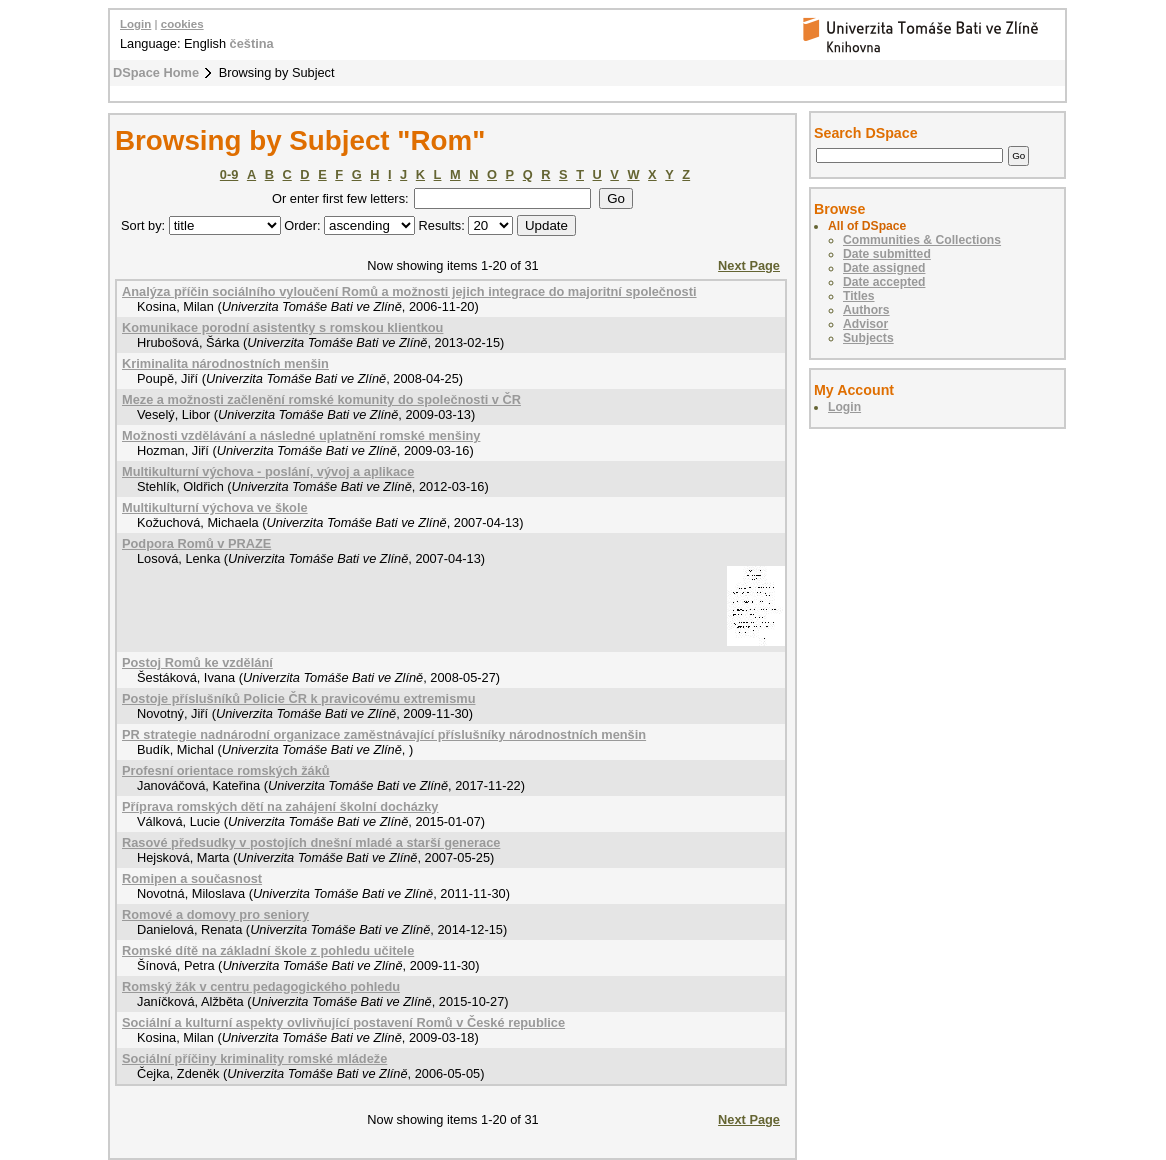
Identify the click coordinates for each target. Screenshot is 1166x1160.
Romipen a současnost (192, 878)
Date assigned (884, 268)
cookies (182, 24)
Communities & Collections (922, 240)
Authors (866, 310)
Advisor (865, 324)
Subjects (868, 338)
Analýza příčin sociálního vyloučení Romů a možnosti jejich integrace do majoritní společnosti (409, 291)
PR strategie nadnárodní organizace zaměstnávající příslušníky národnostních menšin (384, 734)
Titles (859, 296)
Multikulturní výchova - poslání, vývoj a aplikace (268, 471)
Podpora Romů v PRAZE (196, 543)
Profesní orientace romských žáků (226, 770)
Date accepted (884, 282)
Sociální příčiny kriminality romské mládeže (254, 1058)
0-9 (229, 174)
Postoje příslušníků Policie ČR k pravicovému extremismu (298, 698)
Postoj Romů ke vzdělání (197, 662)
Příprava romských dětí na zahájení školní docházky (280, 806)
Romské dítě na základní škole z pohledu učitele (268, 950)
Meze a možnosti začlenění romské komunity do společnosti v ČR (321, 399)
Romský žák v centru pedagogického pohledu (261, 986)
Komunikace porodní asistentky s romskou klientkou (282, 327)
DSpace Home (156, 72)
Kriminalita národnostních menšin (225, 363)
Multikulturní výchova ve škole (215, 507)
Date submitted (887, 254)
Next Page (749, 265)
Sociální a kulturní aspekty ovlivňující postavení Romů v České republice (343, 1022)
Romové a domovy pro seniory (215, 914)
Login (135, 24)
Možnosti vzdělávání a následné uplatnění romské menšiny (301, 435)
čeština (252, 43)
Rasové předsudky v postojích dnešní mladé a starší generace (311, 842)
